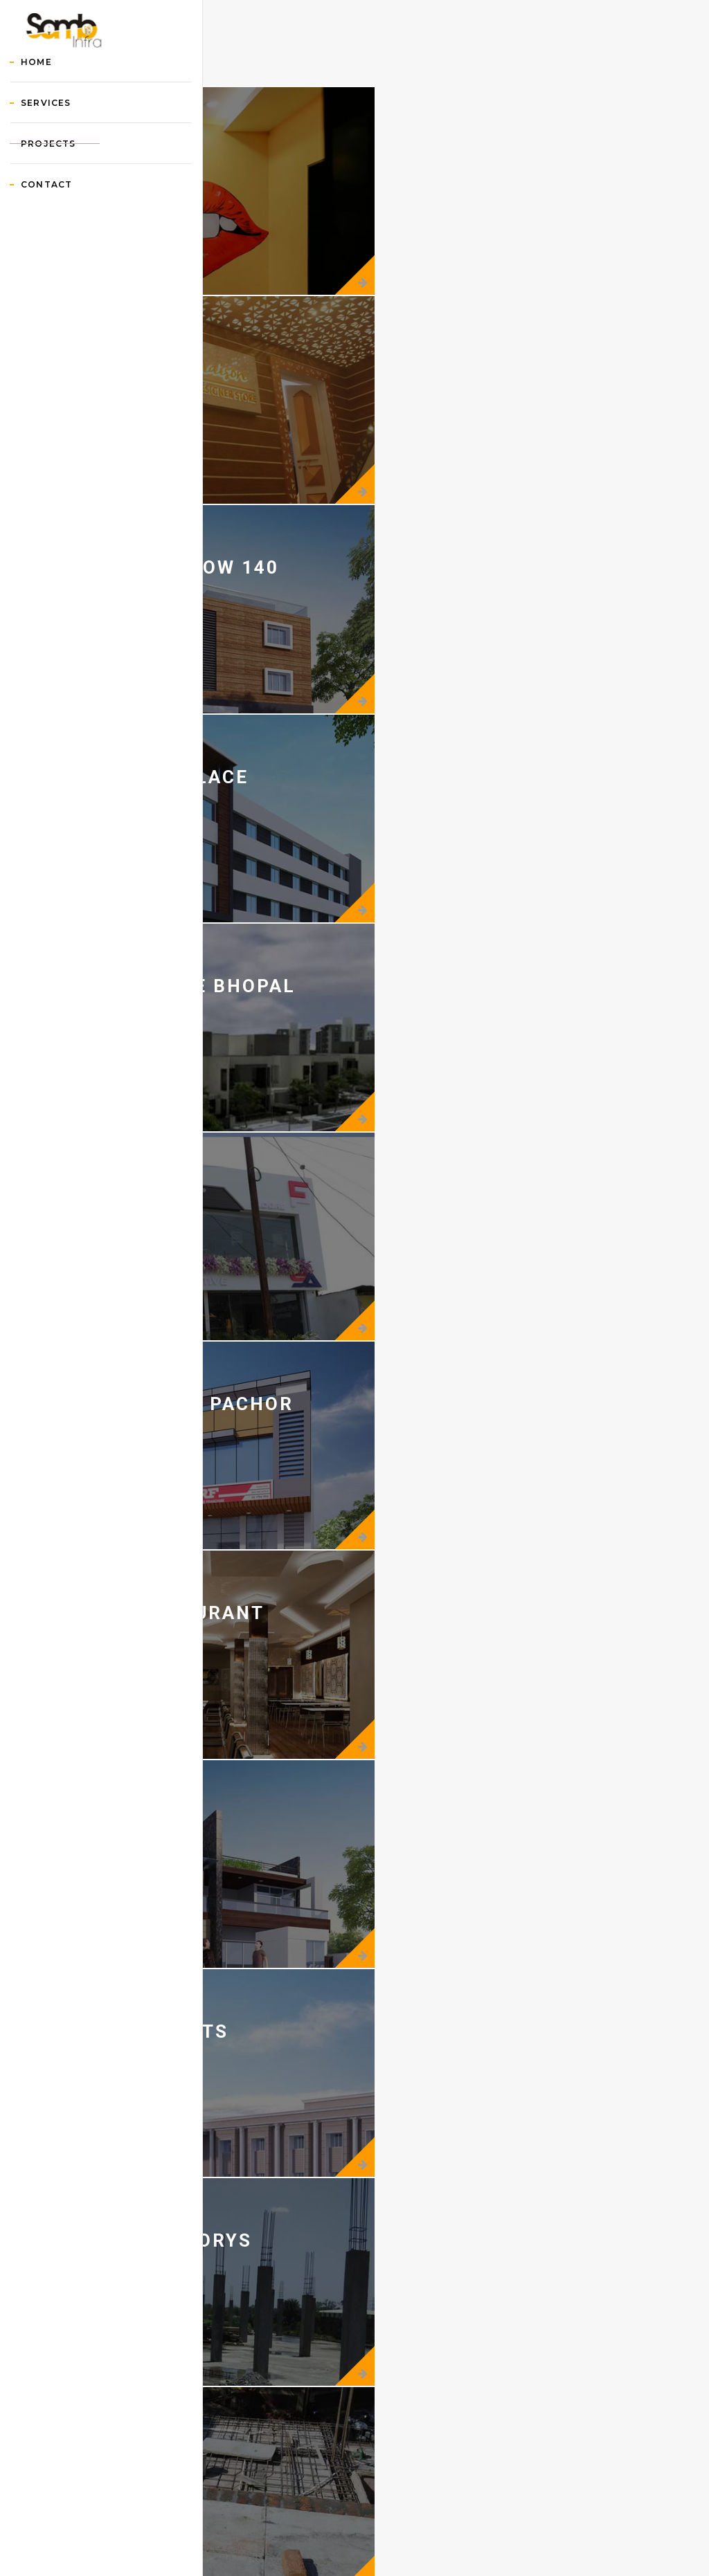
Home (53, 131)
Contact (63, 253)
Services (63, 172)
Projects (65, 213)
